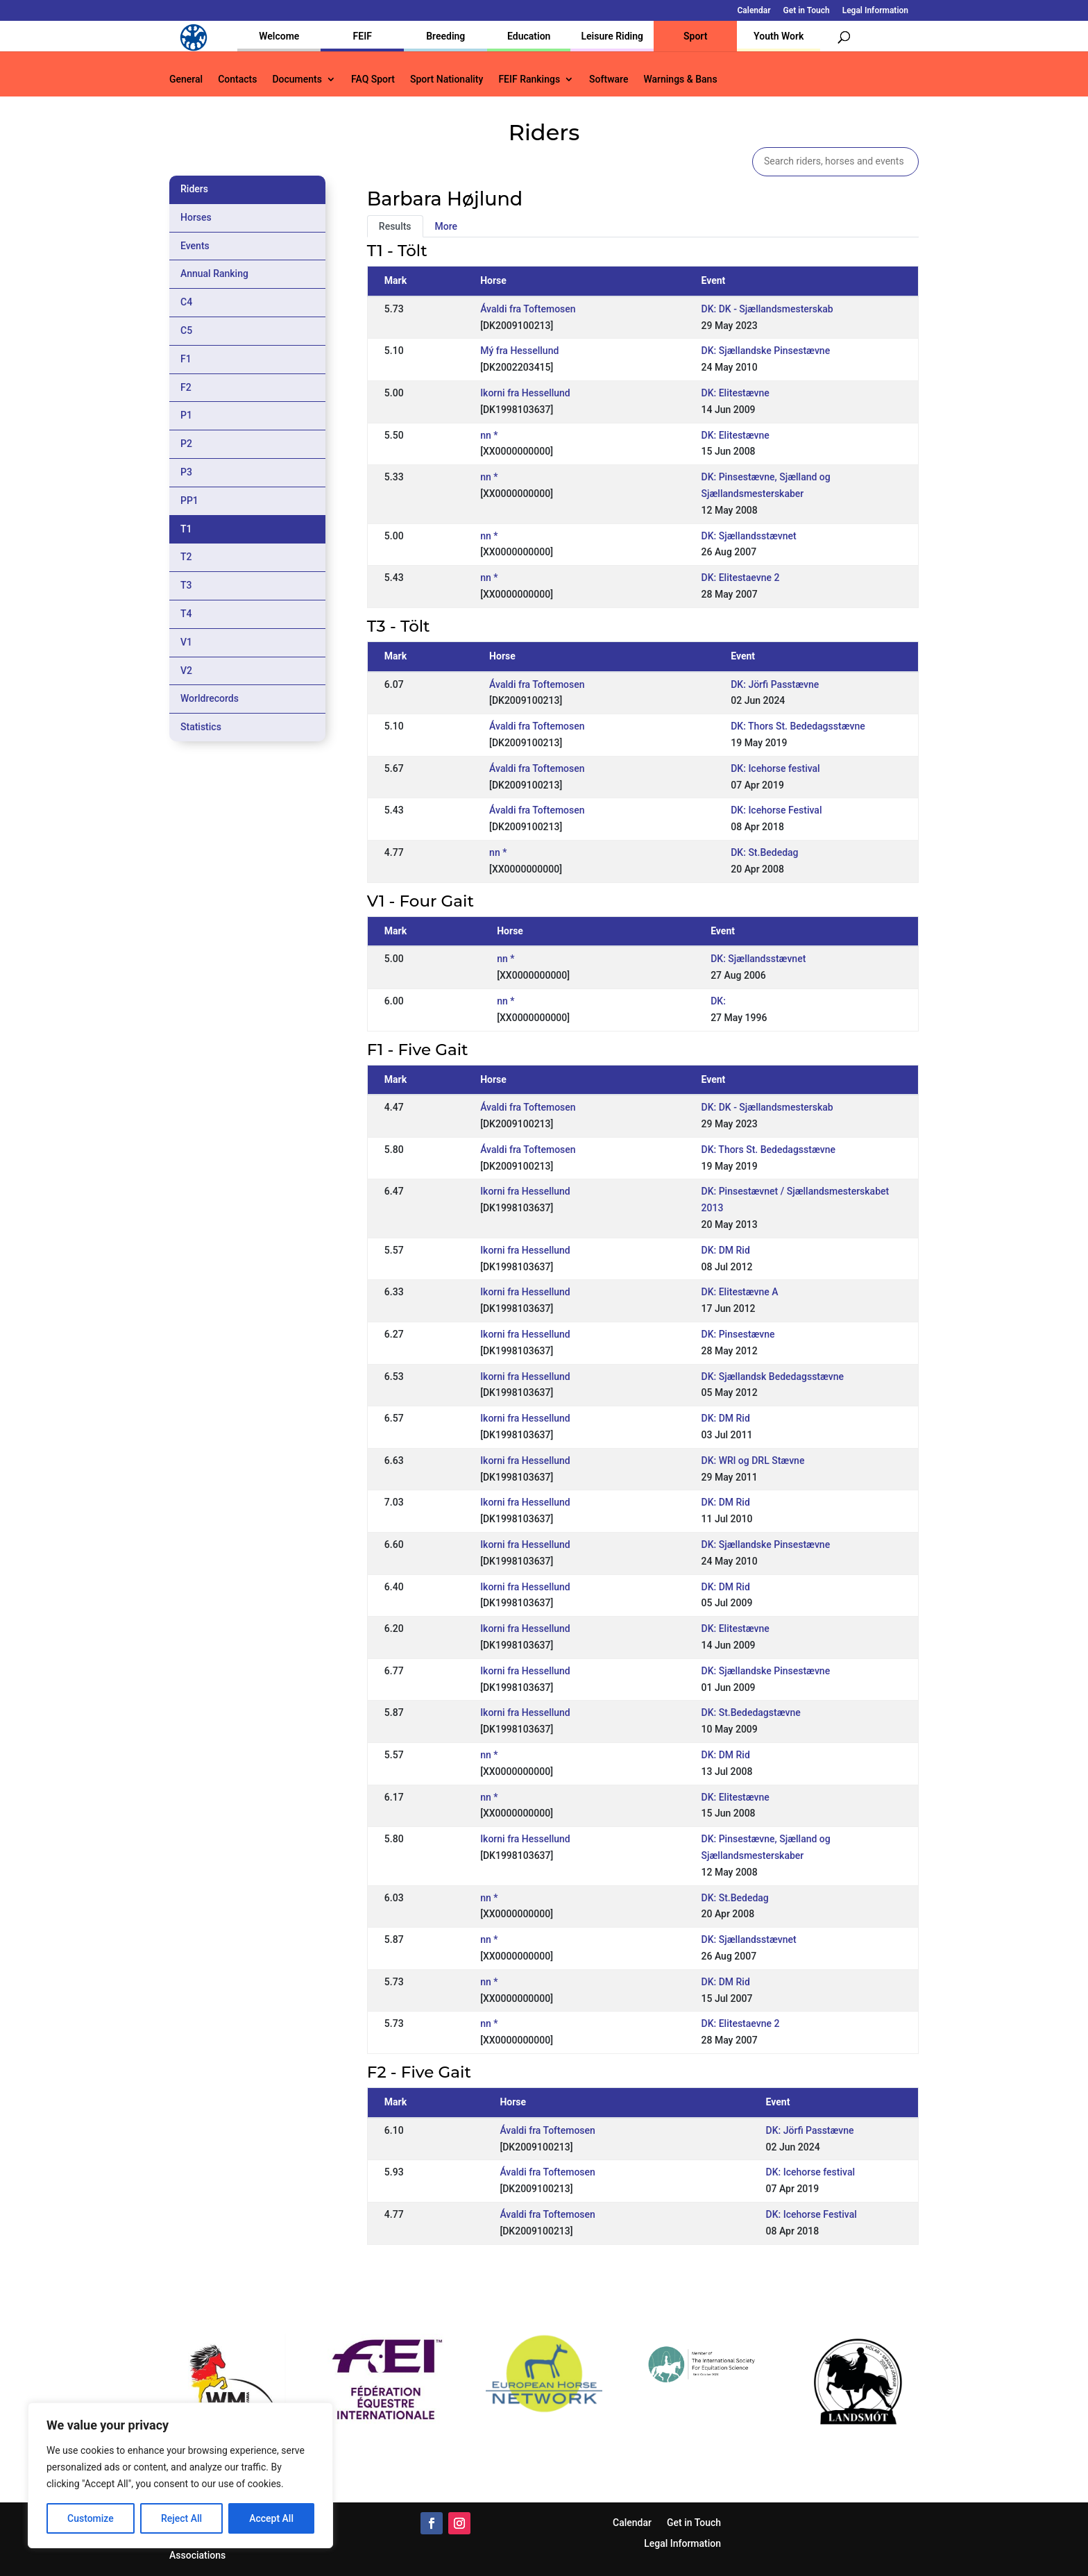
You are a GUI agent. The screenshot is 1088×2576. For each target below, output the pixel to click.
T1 (186, 528)
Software (608, 79)
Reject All (181, 2518)
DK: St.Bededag (764, 852)
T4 (186, 613)
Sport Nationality (446, 79)
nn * (489, 435)
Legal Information (875, 10)
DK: (718, 1001)
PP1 (189, 500)
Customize (90, 2518)
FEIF (362, 36)
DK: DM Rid (726, 1250)
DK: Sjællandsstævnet (749, 535)
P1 (186, 415)
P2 (186, 443)
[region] (180, 2475)
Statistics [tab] (200, 726)
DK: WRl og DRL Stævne (753, 1460)
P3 (186, 472)
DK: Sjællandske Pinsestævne (766, 350)
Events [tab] (195, 245)
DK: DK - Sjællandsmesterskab (767, 308)
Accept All (271, 2518)
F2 (186, 387)
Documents (297, 79)
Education (528, 36)
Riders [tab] (194, 188)
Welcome (279, 36)
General (186, 79)
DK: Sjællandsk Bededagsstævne (773, 1376)
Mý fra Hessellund (519, 350)
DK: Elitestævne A (740, 1291)
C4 (186, 302)
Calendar (754, 10)
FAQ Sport (373, 79)
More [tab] (446, 226)
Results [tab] (395, 226)
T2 (186, 556)
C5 (186, 330)
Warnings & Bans (680, 79)
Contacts (237, 79)
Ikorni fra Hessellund (525, 392)
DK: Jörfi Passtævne (775, 684)
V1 (186, 642)
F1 (186, 358)
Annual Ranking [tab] (214, 273)
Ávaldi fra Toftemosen (527, 308)
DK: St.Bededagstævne (751, 1712)
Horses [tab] (196, 217)
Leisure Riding (612, 36)
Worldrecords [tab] (209, 698)
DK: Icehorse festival (775, 768)
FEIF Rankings (529, 79)
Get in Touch (806, 10)
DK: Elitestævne (736, 392)
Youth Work (779, 36)
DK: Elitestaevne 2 (741, 577)
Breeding (445, 36)
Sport (695, 36)
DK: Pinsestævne (738, 1334)
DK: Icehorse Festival (776, 810)
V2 (186, 670)
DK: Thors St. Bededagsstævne (798, 726)
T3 (186, 585)
